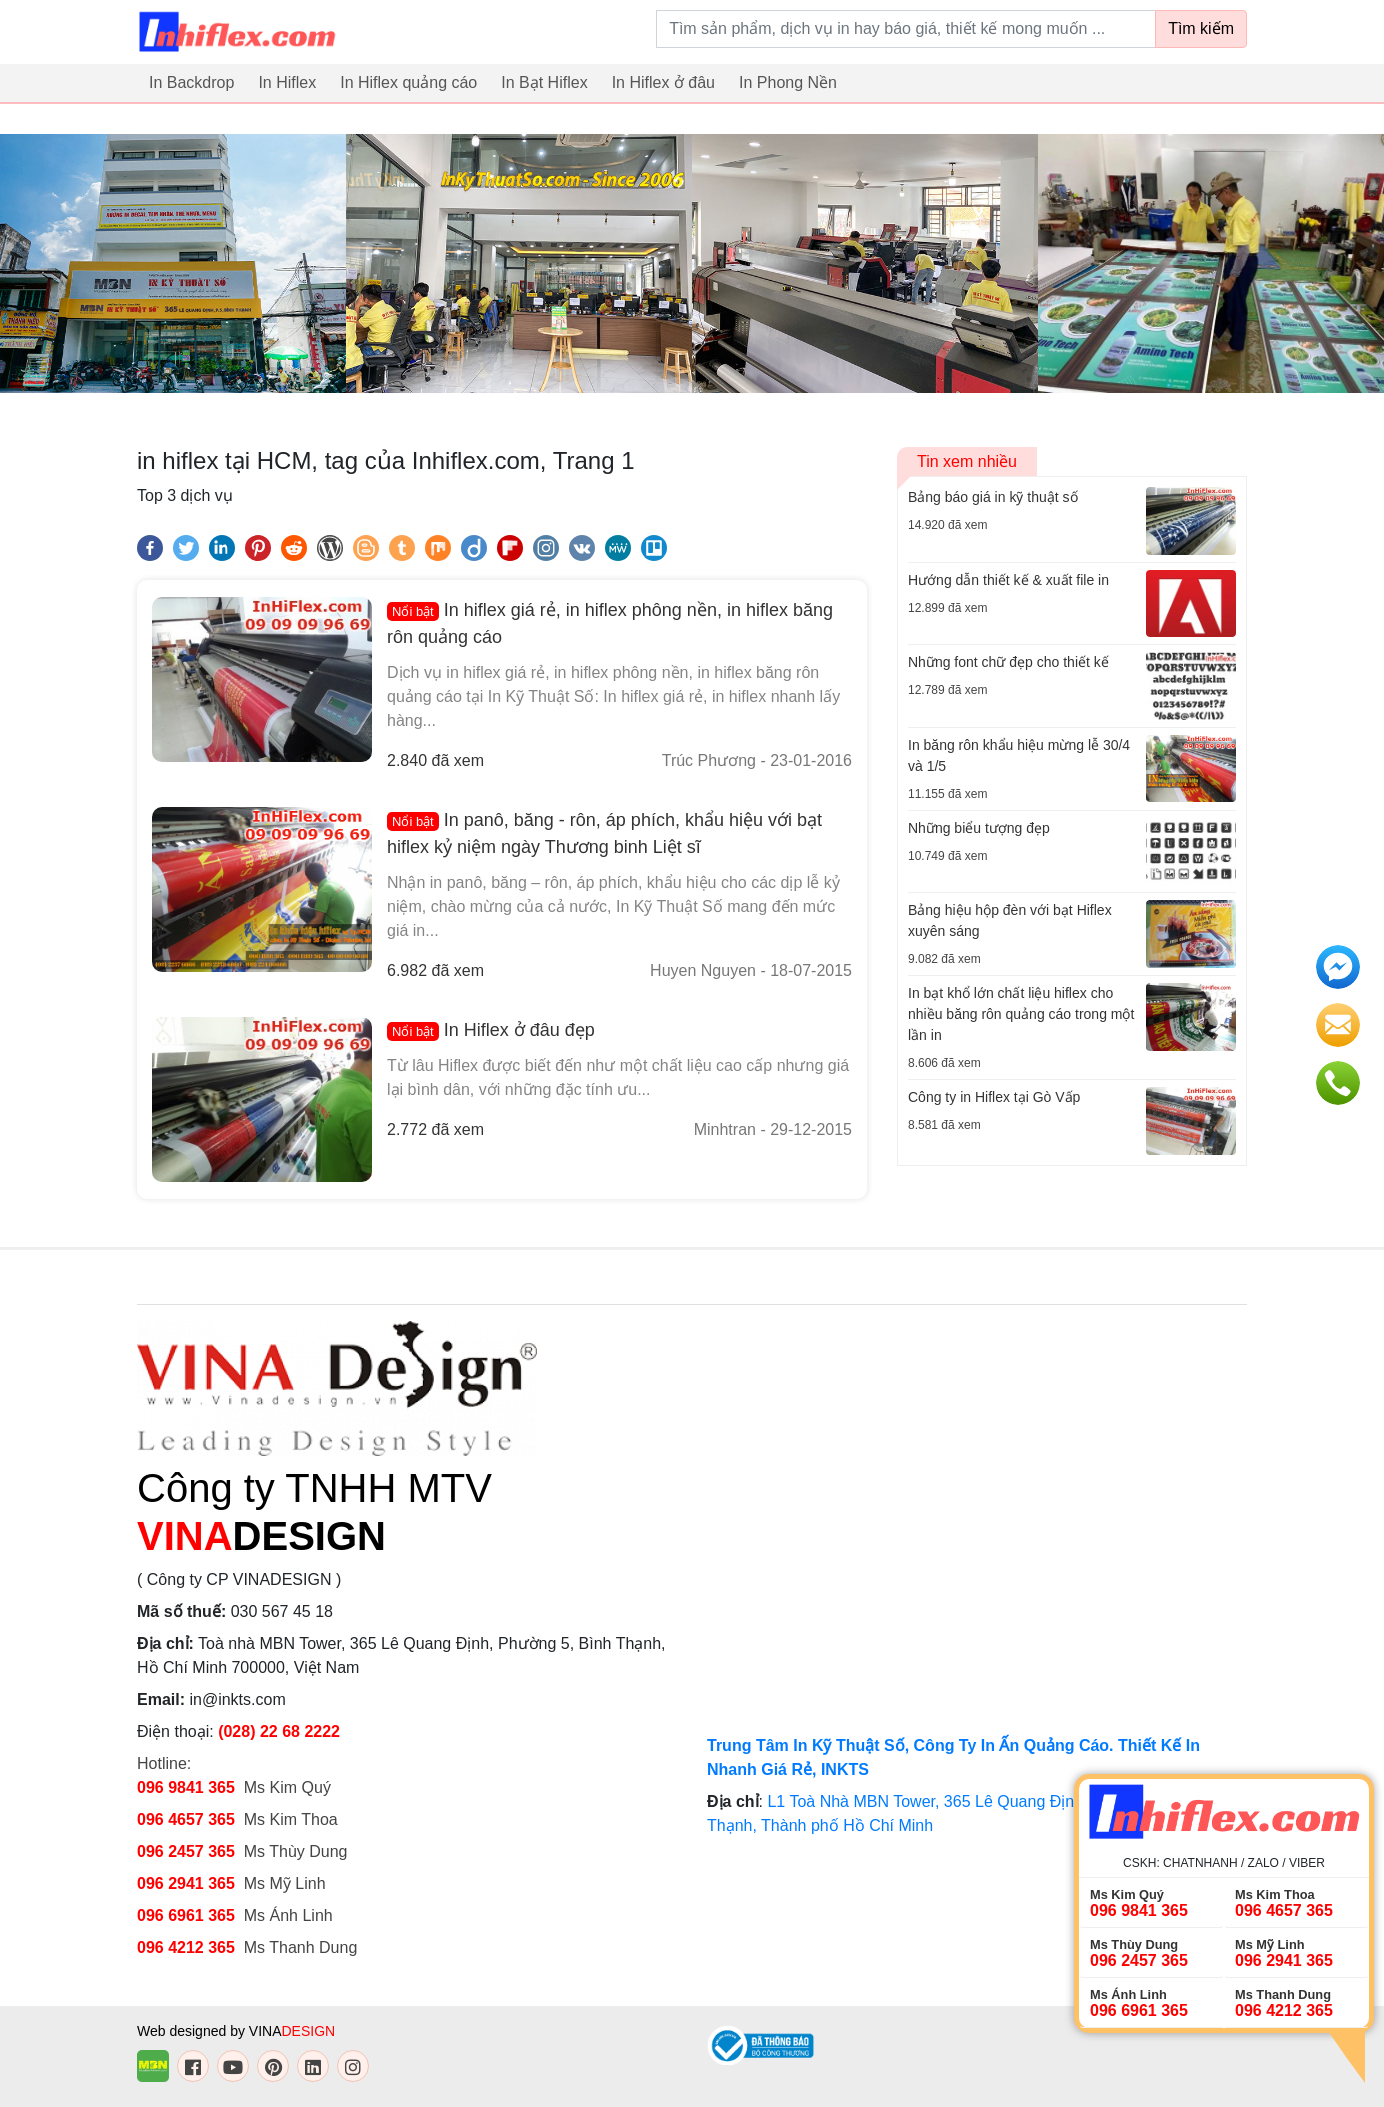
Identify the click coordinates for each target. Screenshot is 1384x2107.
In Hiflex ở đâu (663, 82)
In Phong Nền (788, 82)
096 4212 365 (186, 1947)
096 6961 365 (186, 1915)
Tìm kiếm (1201, 28)
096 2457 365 (186, 1851)
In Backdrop (191, 82)
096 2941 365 (186, 1883)
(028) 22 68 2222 (279, 1731)
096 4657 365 (188, 1819)
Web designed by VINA (236, 2031)
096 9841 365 (186, 1787)
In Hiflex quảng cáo (408, 82)
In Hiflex (287, 82)
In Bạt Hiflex (544, 82)
